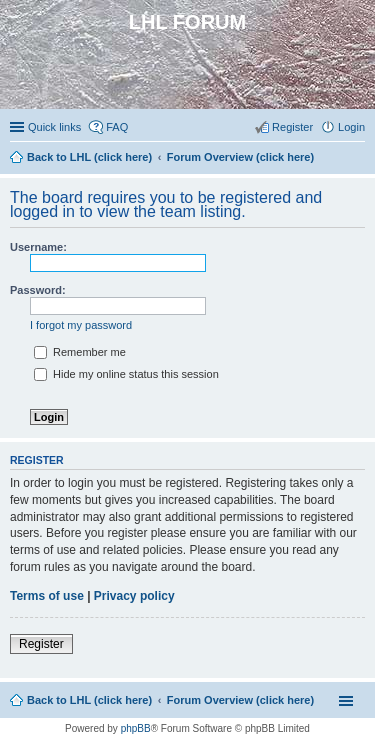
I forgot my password (81, 325)
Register (41, 644)
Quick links (54, 127)
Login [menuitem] (351, 127)
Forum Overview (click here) (240, 700)
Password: (38, 290)
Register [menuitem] (292, 127)
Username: (38, 247)
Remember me (80, 352)
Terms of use (47, 596)
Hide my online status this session (126, 374)
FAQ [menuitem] (117, 127)
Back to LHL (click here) (89, 700)
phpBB (136, 728)
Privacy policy (134, 596)
